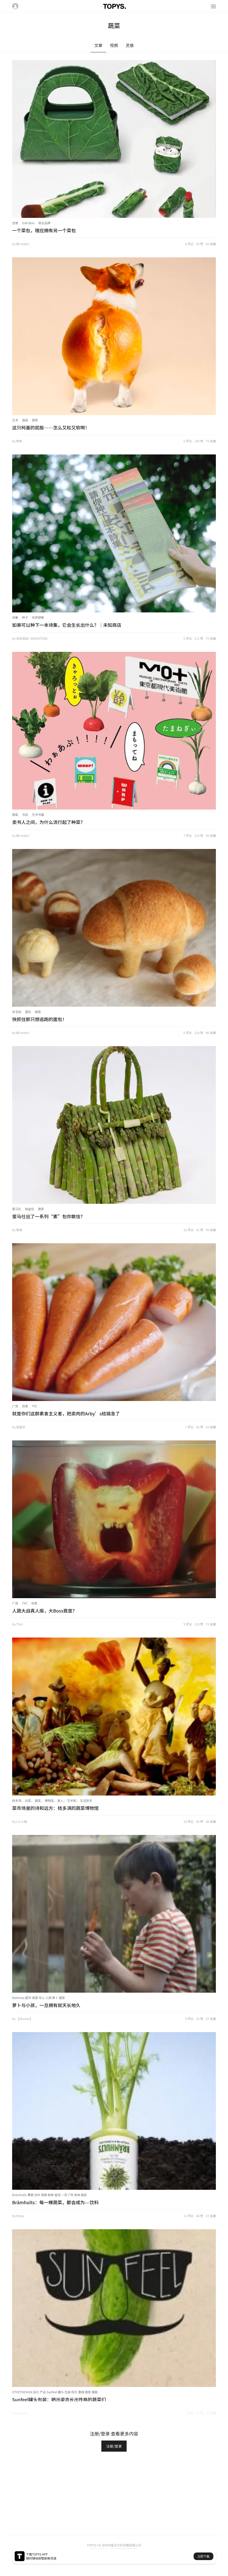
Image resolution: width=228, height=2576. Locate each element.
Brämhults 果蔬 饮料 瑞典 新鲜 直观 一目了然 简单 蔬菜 (49, 2195)
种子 (25, 617)
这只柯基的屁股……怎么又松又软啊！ (50, 427)
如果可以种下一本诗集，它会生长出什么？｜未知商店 (66, 625)
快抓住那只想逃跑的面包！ (39, 1019)
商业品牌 (44, 223)
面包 (28, 1011)
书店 (25, 814)
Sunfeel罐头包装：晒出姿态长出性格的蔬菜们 (59, 2399)
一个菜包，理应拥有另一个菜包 (44, 230)
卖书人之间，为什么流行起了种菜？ (48, 822)
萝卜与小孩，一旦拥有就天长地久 (46, 2005)
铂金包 (29, 1209)
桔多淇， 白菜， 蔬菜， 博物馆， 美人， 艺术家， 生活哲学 (52, 1800)
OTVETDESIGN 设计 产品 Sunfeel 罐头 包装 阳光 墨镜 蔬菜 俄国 (55, 2392)
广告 (15, 1406)
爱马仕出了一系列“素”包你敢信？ (48, 1216)
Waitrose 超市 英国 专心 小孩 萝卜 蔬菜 (38, 1997)
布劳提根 (38, 617)
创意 (15, 223)
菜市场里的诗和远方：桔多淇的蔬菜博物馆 (55, 1808)
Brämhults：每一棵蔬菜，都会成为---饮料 (55, 2202)
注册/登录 (114, 2446)
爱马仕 (16, 1209)
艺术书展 (38, 814)
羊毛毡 (16, 1011)
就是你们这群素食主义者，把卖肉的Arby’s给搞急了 (66, 1413)
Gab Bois (28, 223)
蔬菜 (35, 420)
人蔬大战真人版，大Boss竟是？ (44, 1610)
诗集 (15, 617)
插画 (25, 420)
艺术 (15, 420)
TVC (34, 1406)
